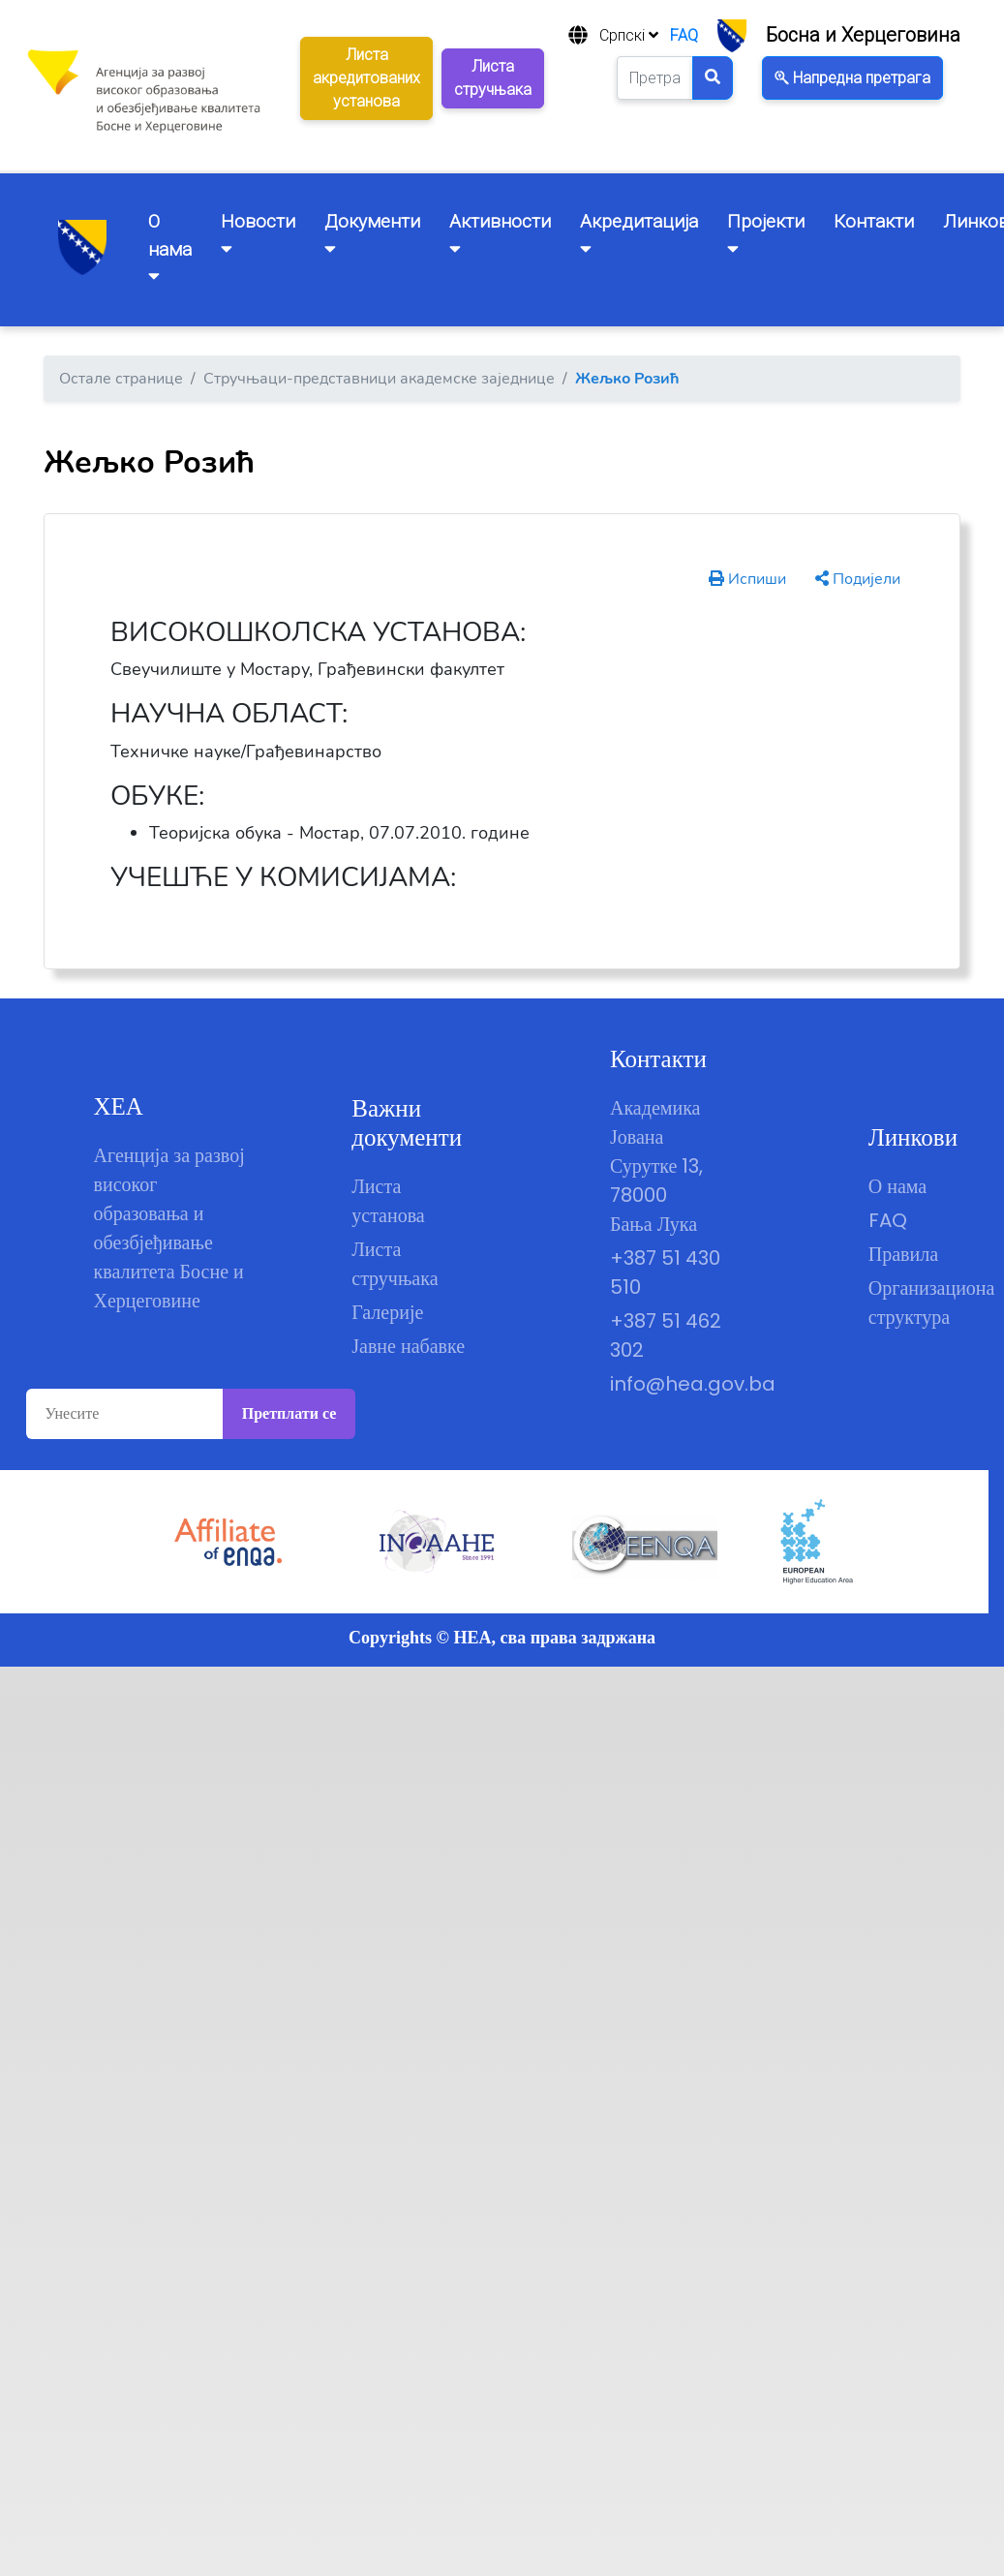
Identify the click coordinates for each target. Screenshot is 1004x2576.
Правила (903, 1254)
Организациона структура (925, 1302)
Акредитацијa (639, 234)
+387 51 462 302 (665, 1335)
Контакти (874, 221)
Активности (500, 234)
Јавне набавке (408, 1346)
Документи (372, 234)
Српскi (628, 35)
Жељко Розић (627, 378)
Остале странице (121, 378)
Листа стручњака (394, 1264)
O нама (170, 247)
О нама (897, 1186)
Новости (258, 234)
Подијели (857, 579)
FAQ (684, 35)
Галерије (387, 1312)
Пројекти (766, 234)
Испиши (747, 579)
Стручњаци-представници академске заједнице (379, 378)
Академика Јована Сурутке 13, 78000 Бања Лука (656, 1166)
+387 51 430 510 (665, 1272)
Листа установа (388, 1201)
